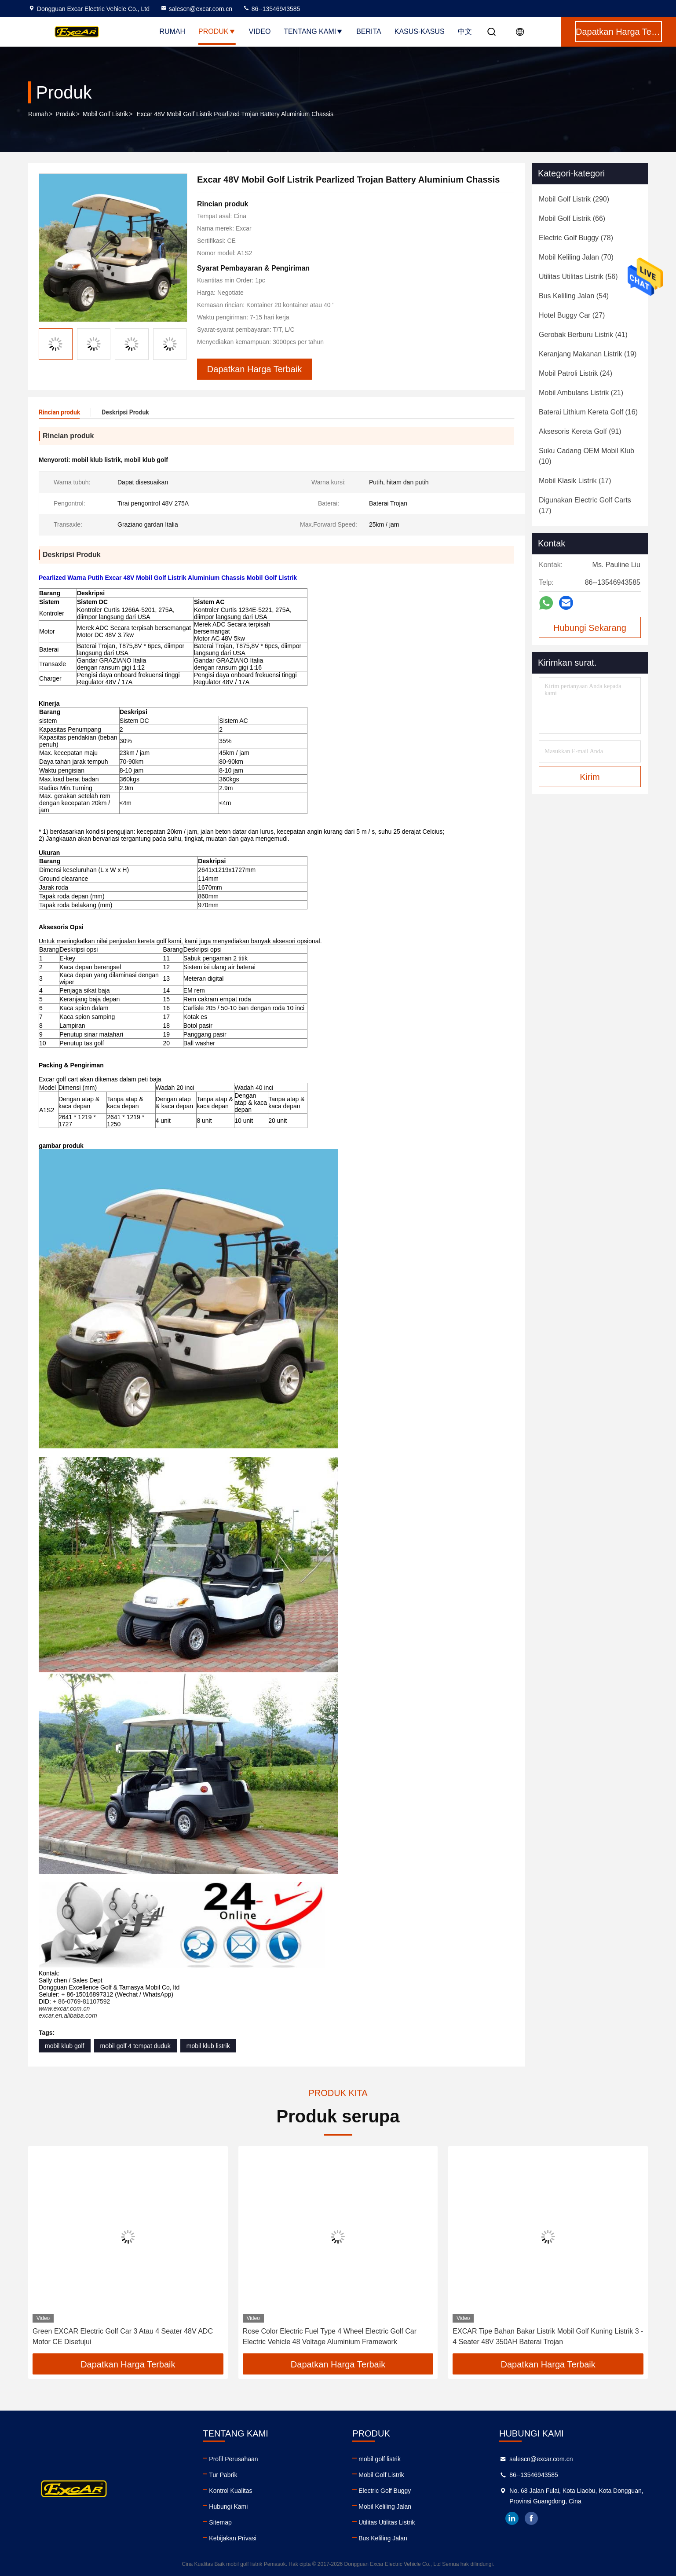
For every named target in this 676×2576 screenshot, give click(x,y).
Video (260, 31)
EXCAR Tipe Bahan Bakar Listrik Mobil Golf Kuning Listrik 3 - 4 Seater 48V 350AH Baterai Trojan (548, 2336)
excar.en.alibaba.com (68, 2015)
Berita (368, 31)
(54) (574, 296)
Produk (216, 31)
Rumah (172, 31)
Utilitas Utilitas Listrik (386, 2522)
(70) (576, 257)
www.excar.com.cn (64, 2008)
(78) (576, 238)
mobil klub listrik (208, 2045)
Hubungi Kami (228, 2506)
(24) (575, 373)
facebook (531, 2518)
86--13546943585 (271, 8)
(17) (575, 480)
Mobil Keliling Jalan (384, 2506)
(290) (574, 199)
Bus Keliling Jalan (382, 2538)
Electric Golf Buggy (384, 2490)
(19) (587, 354)
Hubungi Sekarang (589, 628)
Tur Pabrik (223, 2474)
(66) (572, 218)
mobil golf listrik (379, 2458)
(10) (586, 456)
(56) (578, 276)
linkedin (512, 2518)
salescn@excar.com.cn (196, 8)
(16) (588, 412)
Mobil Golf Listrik (105, 113)
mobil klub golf (64, 2045)
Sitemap (220, 2522)
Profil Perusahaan (233, 2458)
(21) (581, 392)
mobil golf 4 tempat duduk (135, 2045)
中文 (465, 31)
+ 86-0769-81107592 (81, 2001)
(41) (583, 334)
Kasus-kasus (420, 31)
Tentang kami (313, 31)
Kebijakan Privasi (232, 2538)
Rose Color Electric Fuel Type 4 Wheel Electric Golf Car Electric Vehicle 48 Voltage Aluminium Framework (330, 2336)
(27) (572, 315)
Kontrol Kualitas (230, 2490)
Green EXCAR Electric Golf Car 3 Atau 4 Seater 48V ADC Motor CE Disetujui (123, 2336)
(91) (580, 431)
